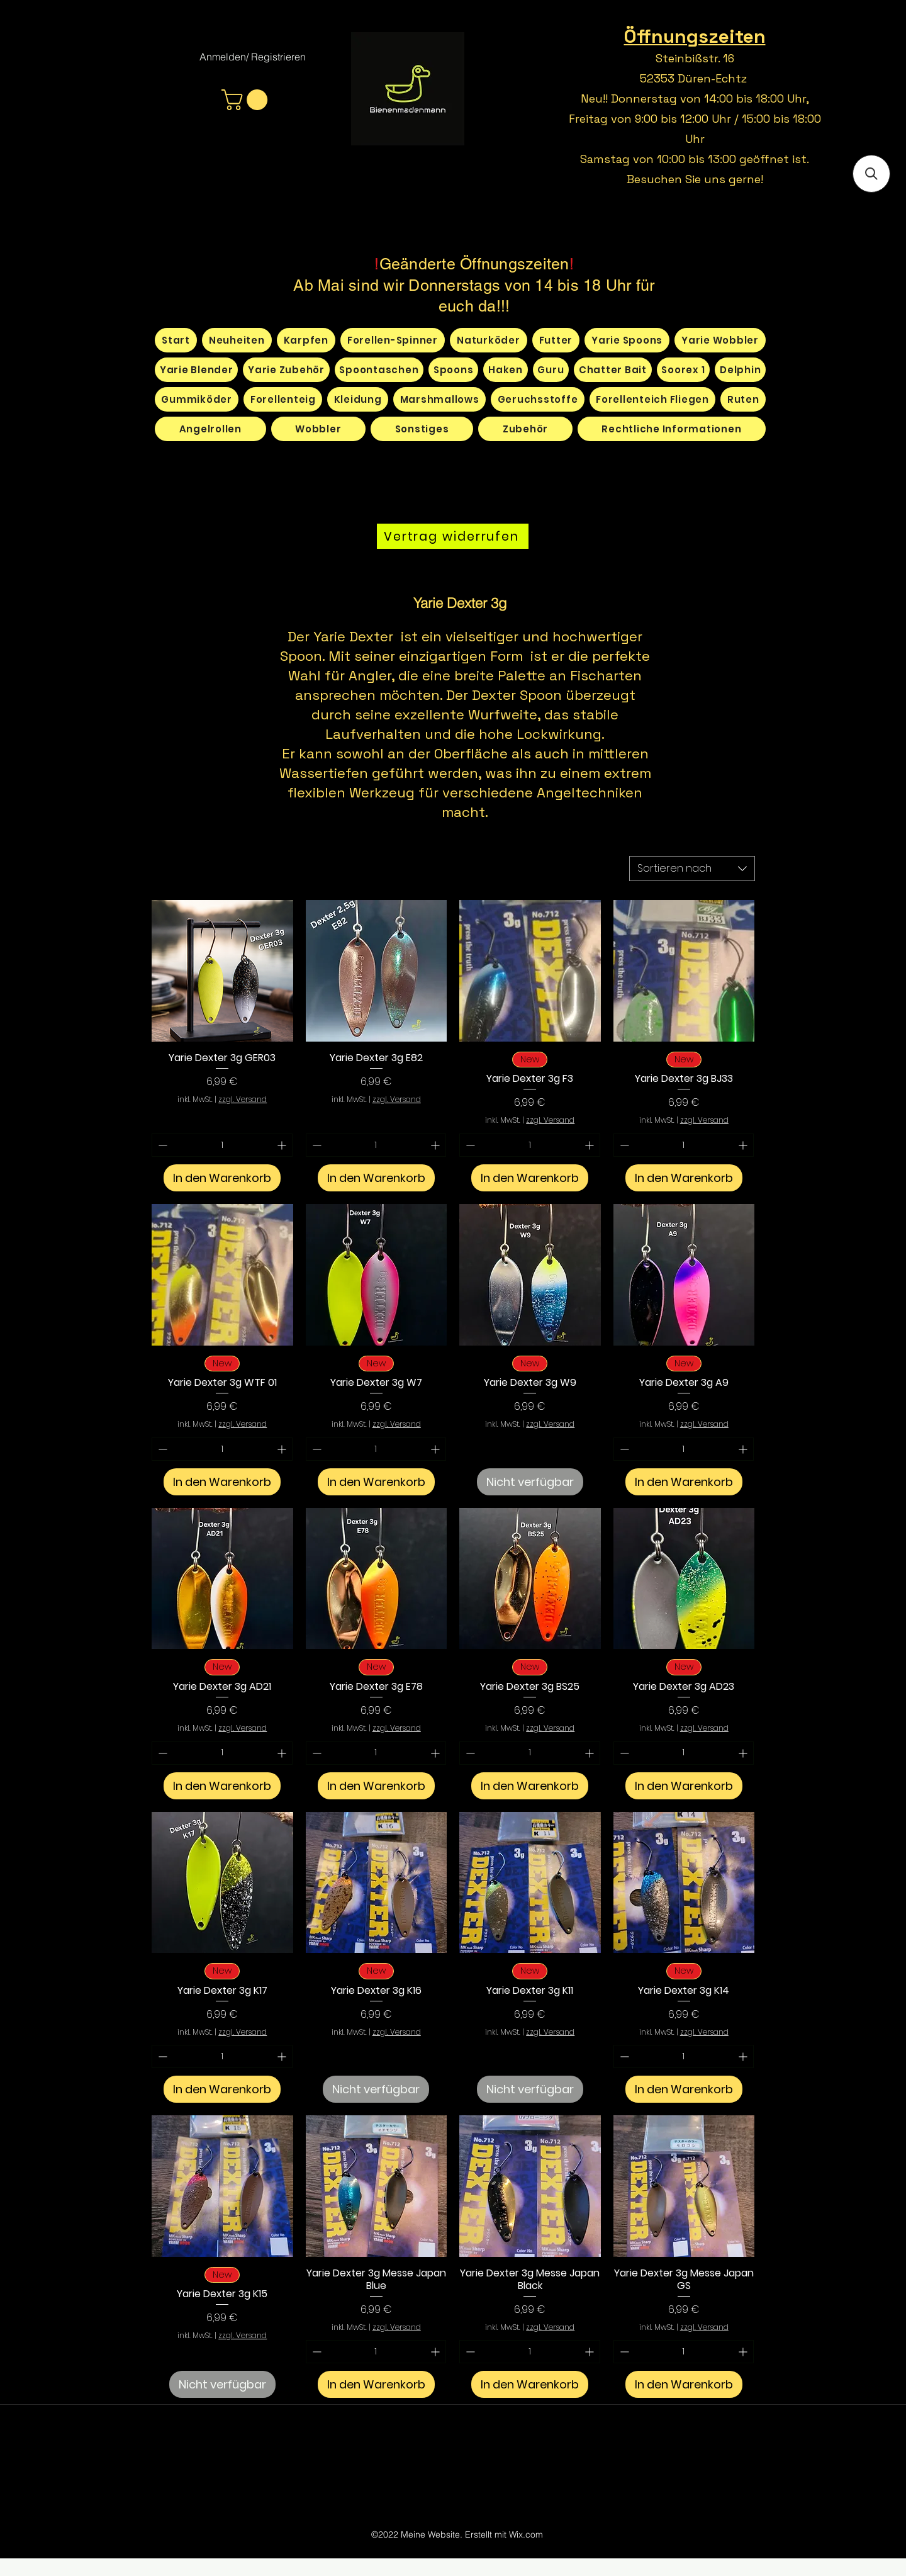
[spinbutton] (222, 1145)
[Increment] (283, 1145)
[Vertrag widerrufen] (452, 536)
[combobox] (692, 868)
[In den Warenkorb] (222, 1177)
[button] (246, 99)
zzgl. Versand (242, 1099)
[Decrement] (161, 1145)
